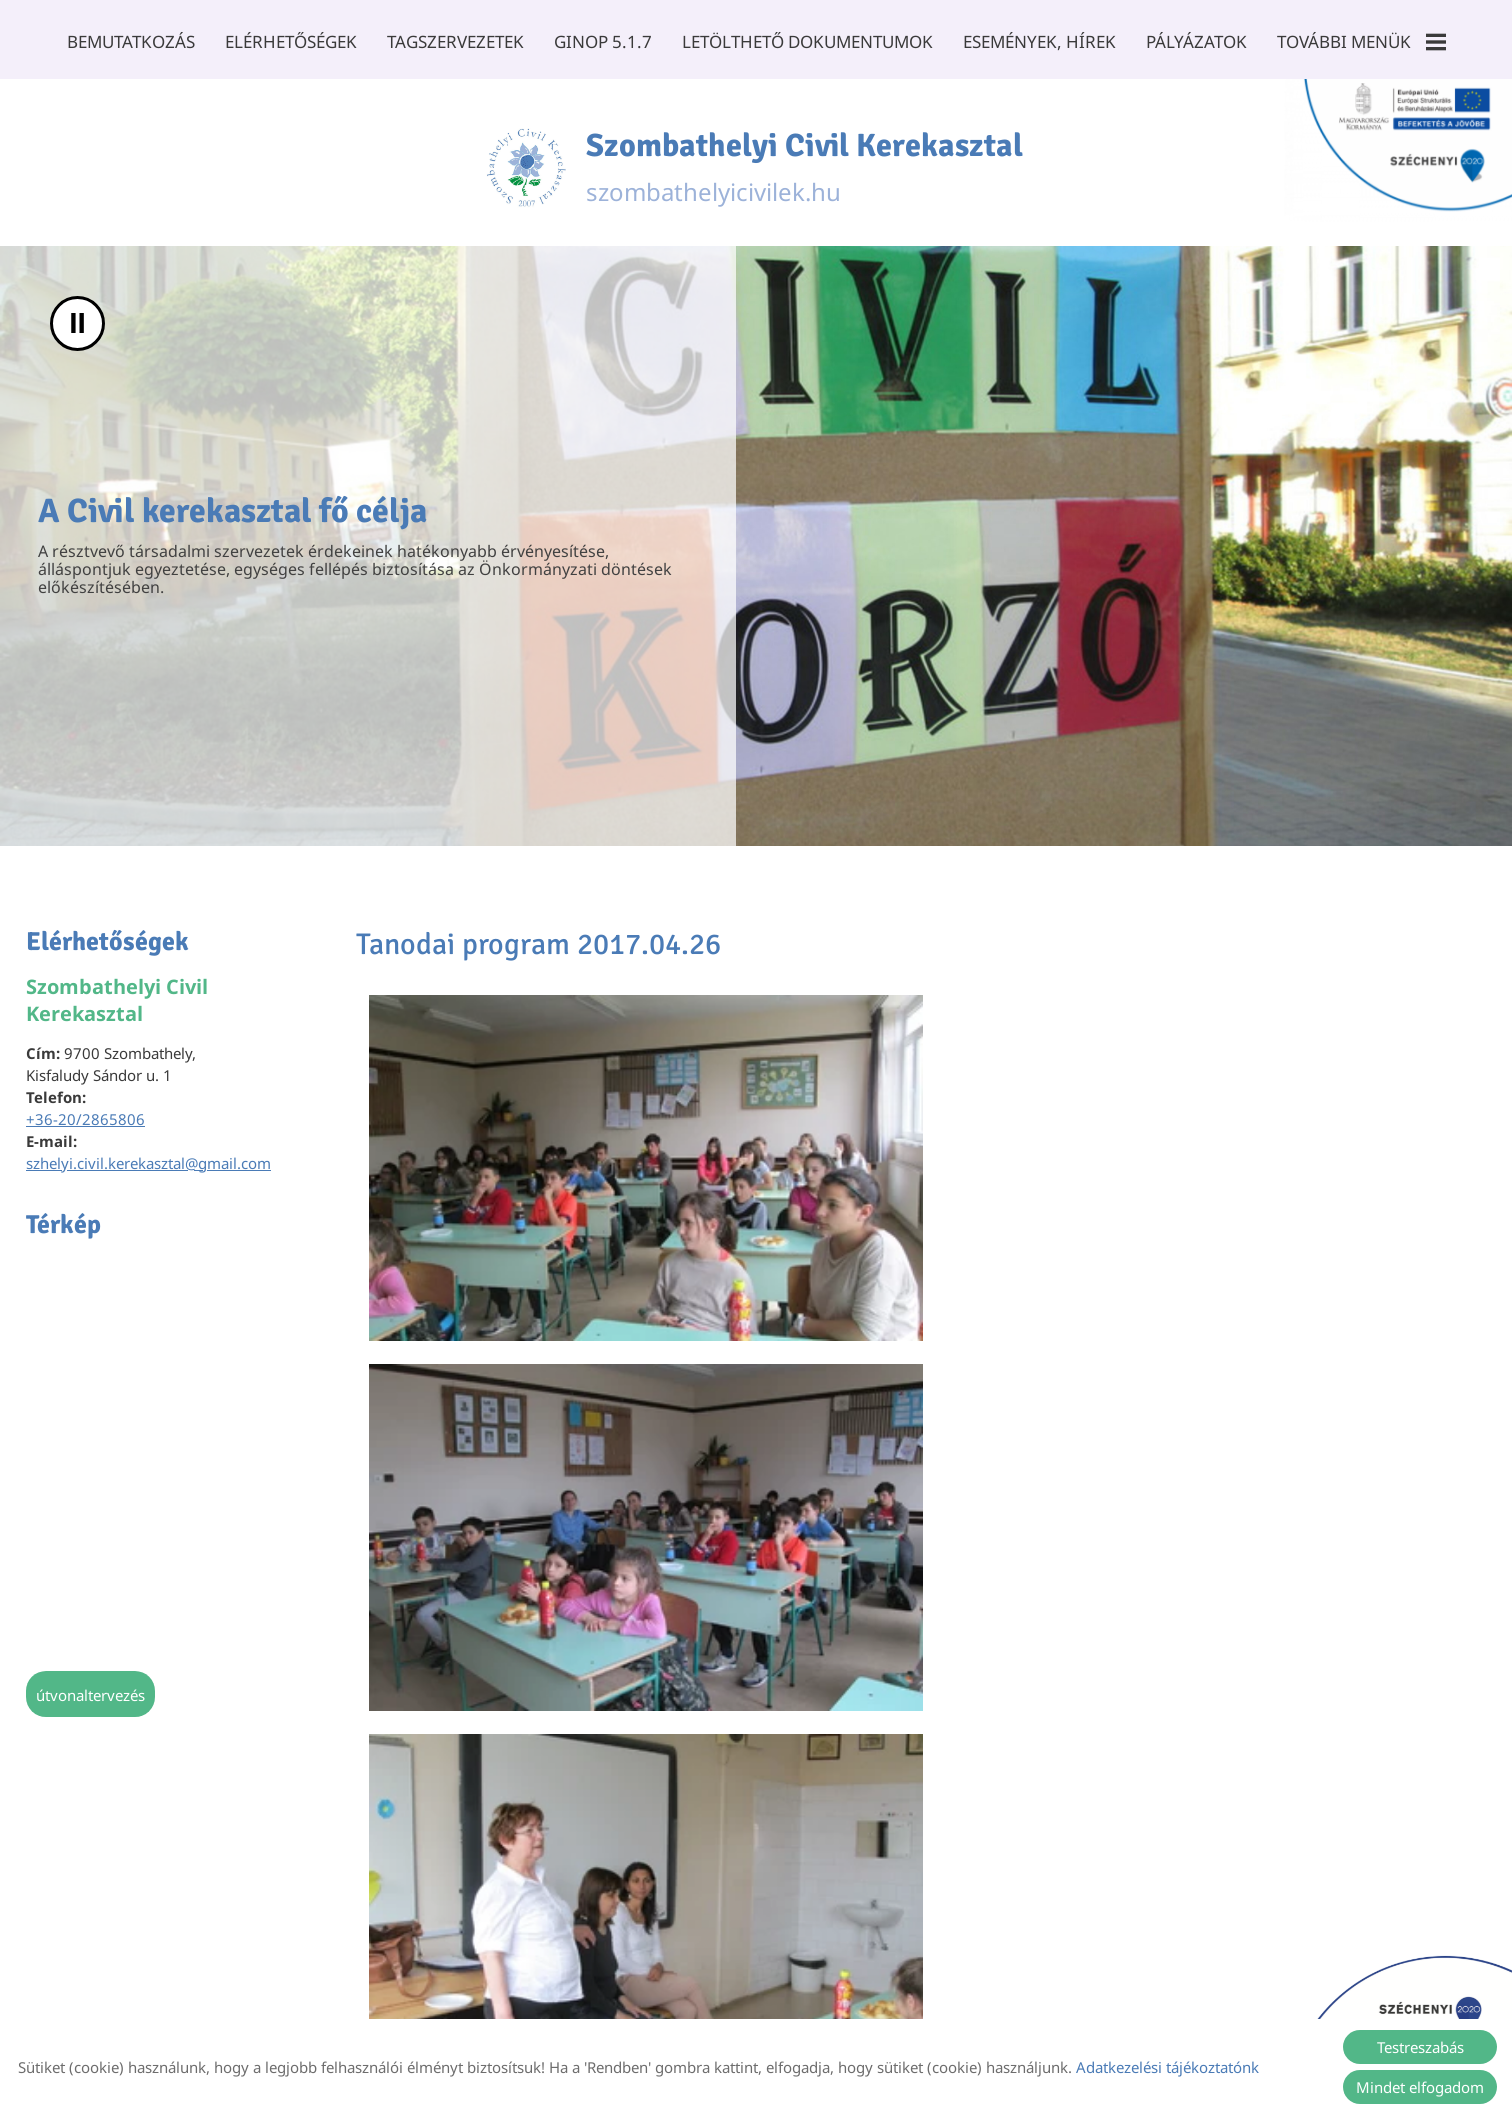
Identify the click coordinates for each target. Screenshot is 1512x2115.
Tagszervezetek (457, 41)
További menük (1357, 41)
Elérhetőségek (293, 41)
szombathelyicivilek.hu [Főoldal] (808, 163)
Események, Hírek (1037, 41)
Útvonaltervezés (90, 1696)
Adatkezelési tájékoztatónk (1167, 2067)
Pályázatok (1193, 41)
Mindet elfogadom (1420, 2087)
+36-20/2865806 (85, 1120)
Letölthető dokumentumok (807, 41)
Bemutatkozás (134, 41)
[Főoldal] (504, 163)
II (77, 324)
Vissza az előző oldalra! (479, 1867)
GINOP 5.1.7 (604, 41)
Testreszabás (1420, 2047)
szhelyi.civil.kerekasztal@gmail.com (148, 1164)
